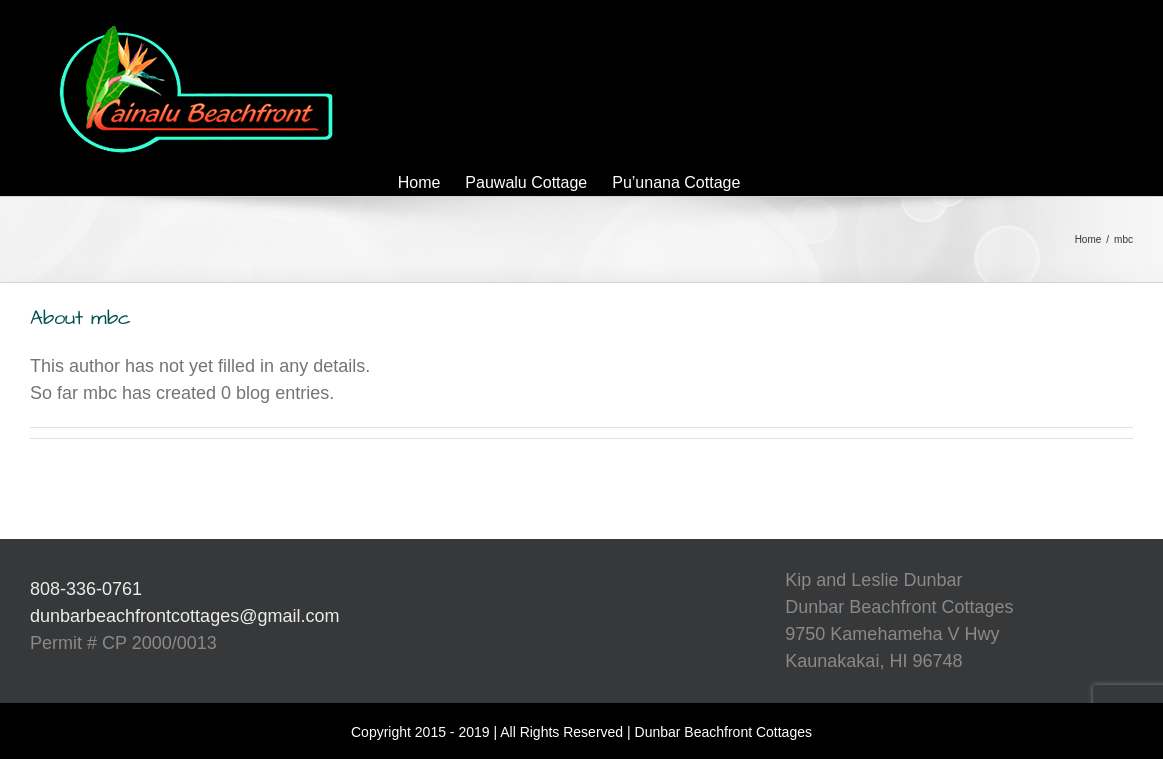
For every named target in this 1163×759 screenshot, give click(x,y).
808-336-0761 (86, 589)
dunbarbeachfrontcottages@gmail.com (184, 616)
